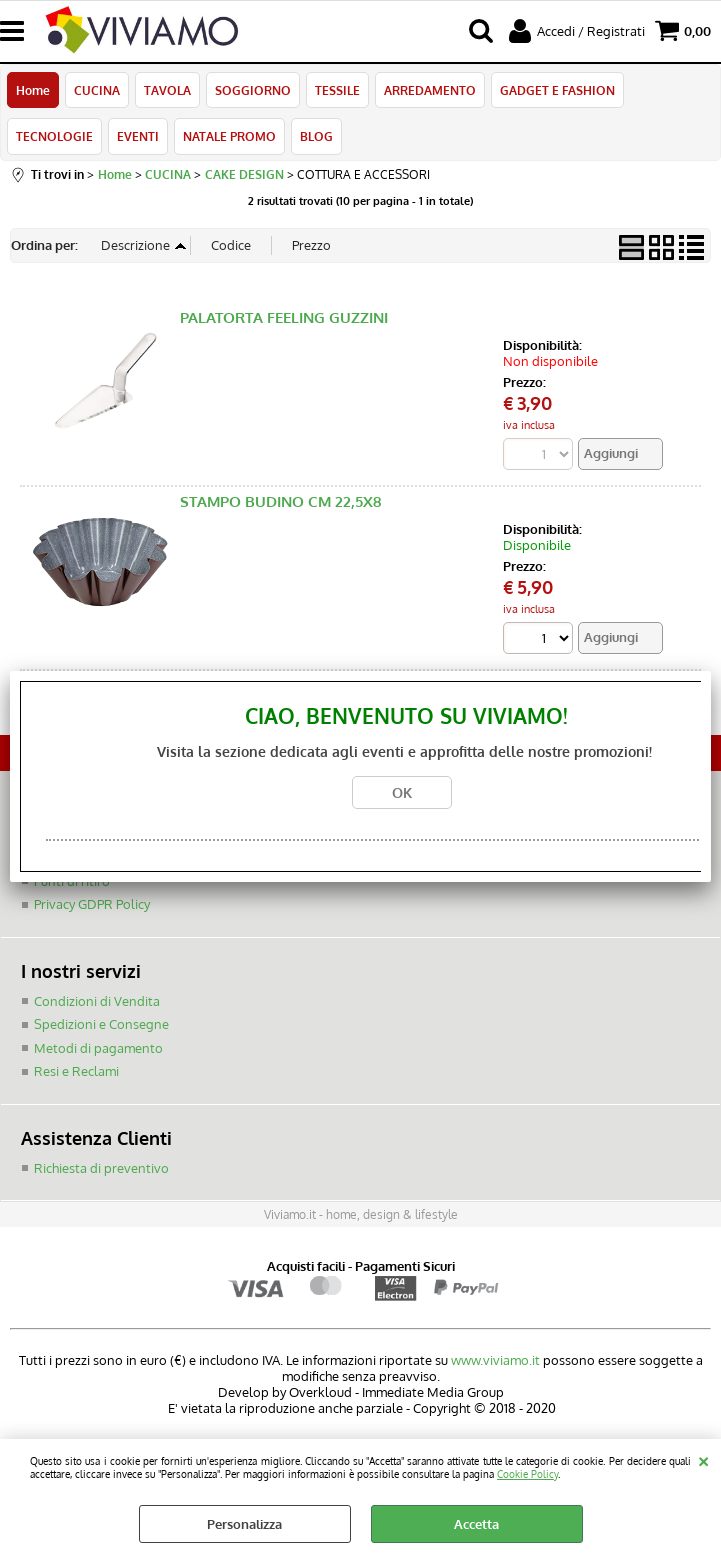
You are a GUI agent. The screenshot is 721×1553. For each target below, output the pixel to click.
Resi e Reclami (76, 1071)
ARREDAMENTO (430, 90)
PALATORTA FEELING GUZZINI (284, 317)
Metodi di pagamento (98, 1048)
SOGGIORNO (253, 90)
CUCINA (97, 90)
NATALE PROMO (229, 136)
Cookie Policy (527, 1473)
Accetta (476, 1524)
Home (33, 90)
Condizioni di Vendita (97, 1001)
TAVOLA (167, 90)
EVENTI (138, 136)
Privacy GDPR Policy (92, 904)
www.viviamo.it (495, 1360)
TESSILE (337, 90)
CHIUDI (703, 1459)
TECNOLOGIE (54, 136)
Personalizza (244, 1524)
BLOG (316, 136)
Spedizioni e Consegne (101, 1024)
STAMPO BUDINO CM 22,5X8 (280, 501)
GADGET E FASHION (557, 90)
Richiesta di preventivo (101, 1168)
